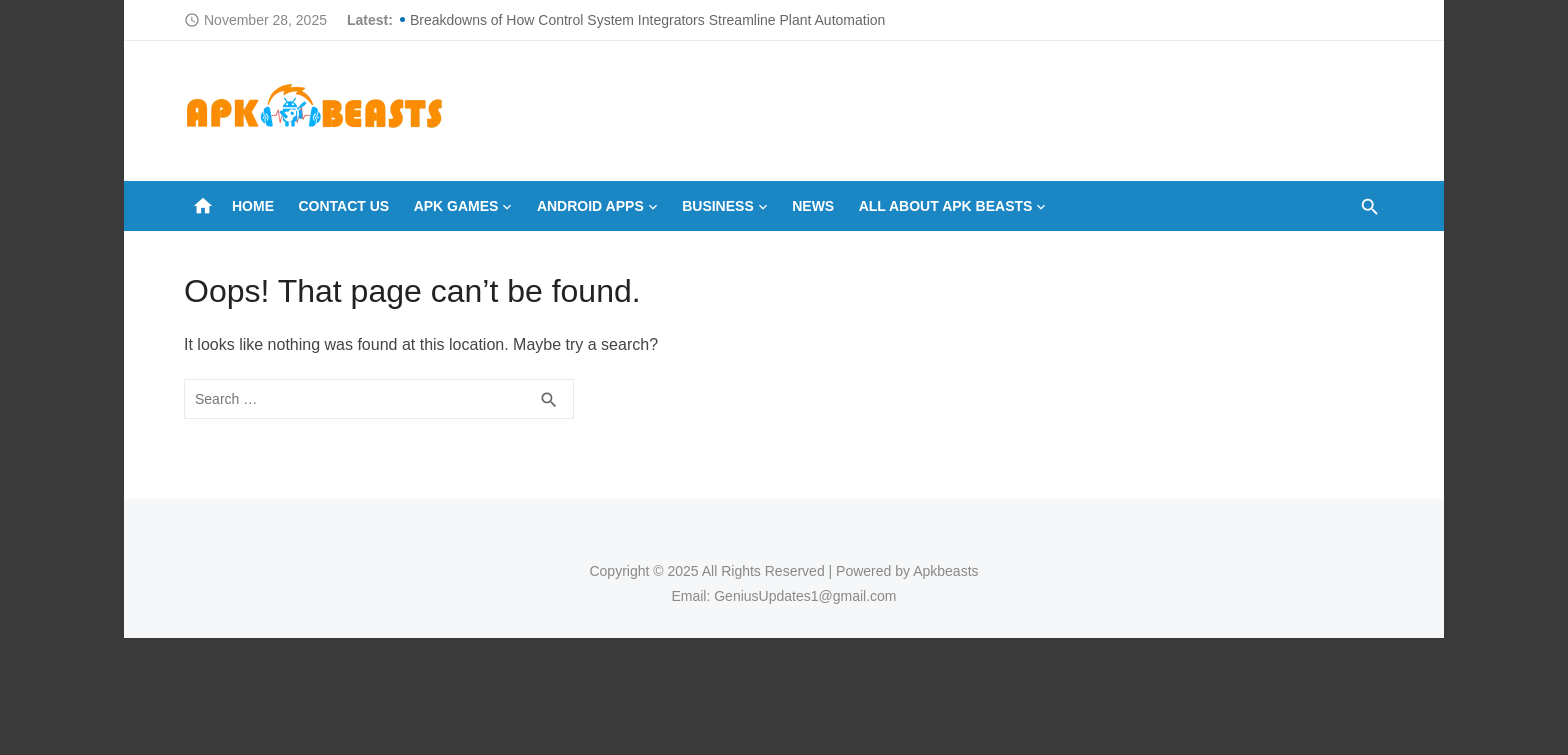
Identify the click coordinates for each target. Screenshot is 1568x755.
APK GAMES (456, 206)
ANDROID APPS (590, 206)
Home (253, 206)
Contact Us (343, 206)
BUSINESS (718, 206)
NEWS (813, 206)
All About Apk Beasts (946, 206)
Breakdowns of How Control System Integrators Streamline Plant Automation (647, 20)
